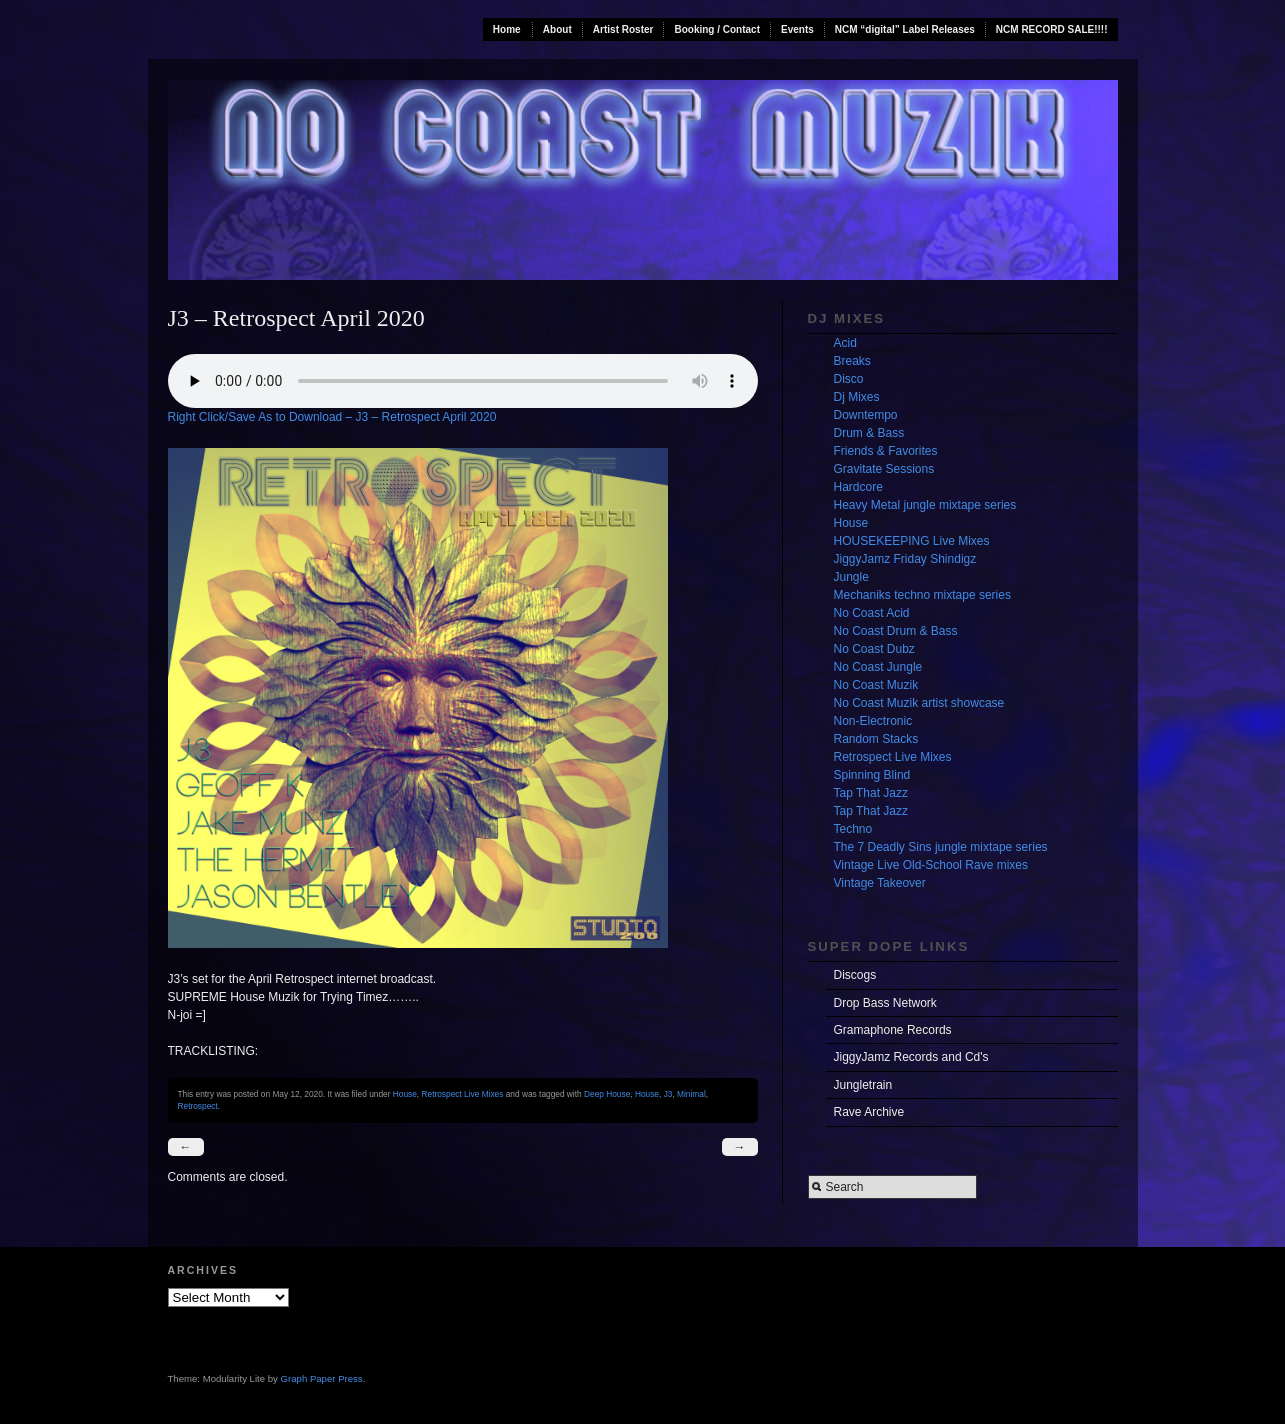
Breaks (852, 361)
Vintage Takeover (880, 883)
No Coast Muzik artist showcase (919, 703)
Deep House (607, 1094)
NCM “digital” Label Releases (905, 29)
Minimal (691, 1094)
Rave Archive (869, 1112)
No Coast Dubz (874, 649)
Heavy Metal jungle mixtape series (925, 505)
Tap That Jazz (871, 793)
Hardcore (858, 487)
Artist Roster (623, 29)
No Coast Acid (872, 613)
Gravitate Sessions (884, 469)
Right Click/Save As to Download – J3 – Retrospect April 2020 (332, 417)
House (405, 1094)
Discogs (855, 975)
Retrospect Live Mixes (462, 1094)
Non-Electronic (873, 721)
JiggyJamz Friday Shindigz (905, 559)
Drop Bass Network (885, 1003)
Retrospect (198, 1106)
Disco (849, 379)
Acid (845, 343)
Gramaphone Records (893, 1030)
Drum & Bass (869, 433)
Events (797, 29)
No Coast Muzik (876, 685)
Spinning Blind (872, 775)
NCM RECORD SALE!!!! (1052, 29)
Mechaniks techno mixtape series (922, 595)
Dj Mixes (857, 397)
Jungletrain (863, 1085)
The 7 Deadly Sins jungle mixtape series (941, 847)
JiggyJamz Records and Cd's (911, 1057)
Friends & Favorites (886, 451)
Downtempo (866, 415)
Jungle (851, 577)
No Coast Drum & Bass (896, 631)
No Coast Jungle (878, 667)
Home (507, 29)
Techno (853, 829)
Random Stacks (876, 739)
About (557, 29)
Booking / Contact (717, 29)
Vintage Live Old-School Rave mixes (931, 865)
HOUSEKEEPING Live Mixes (912, 541)
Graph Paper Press (322, 1378)
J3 (668, 1094)
